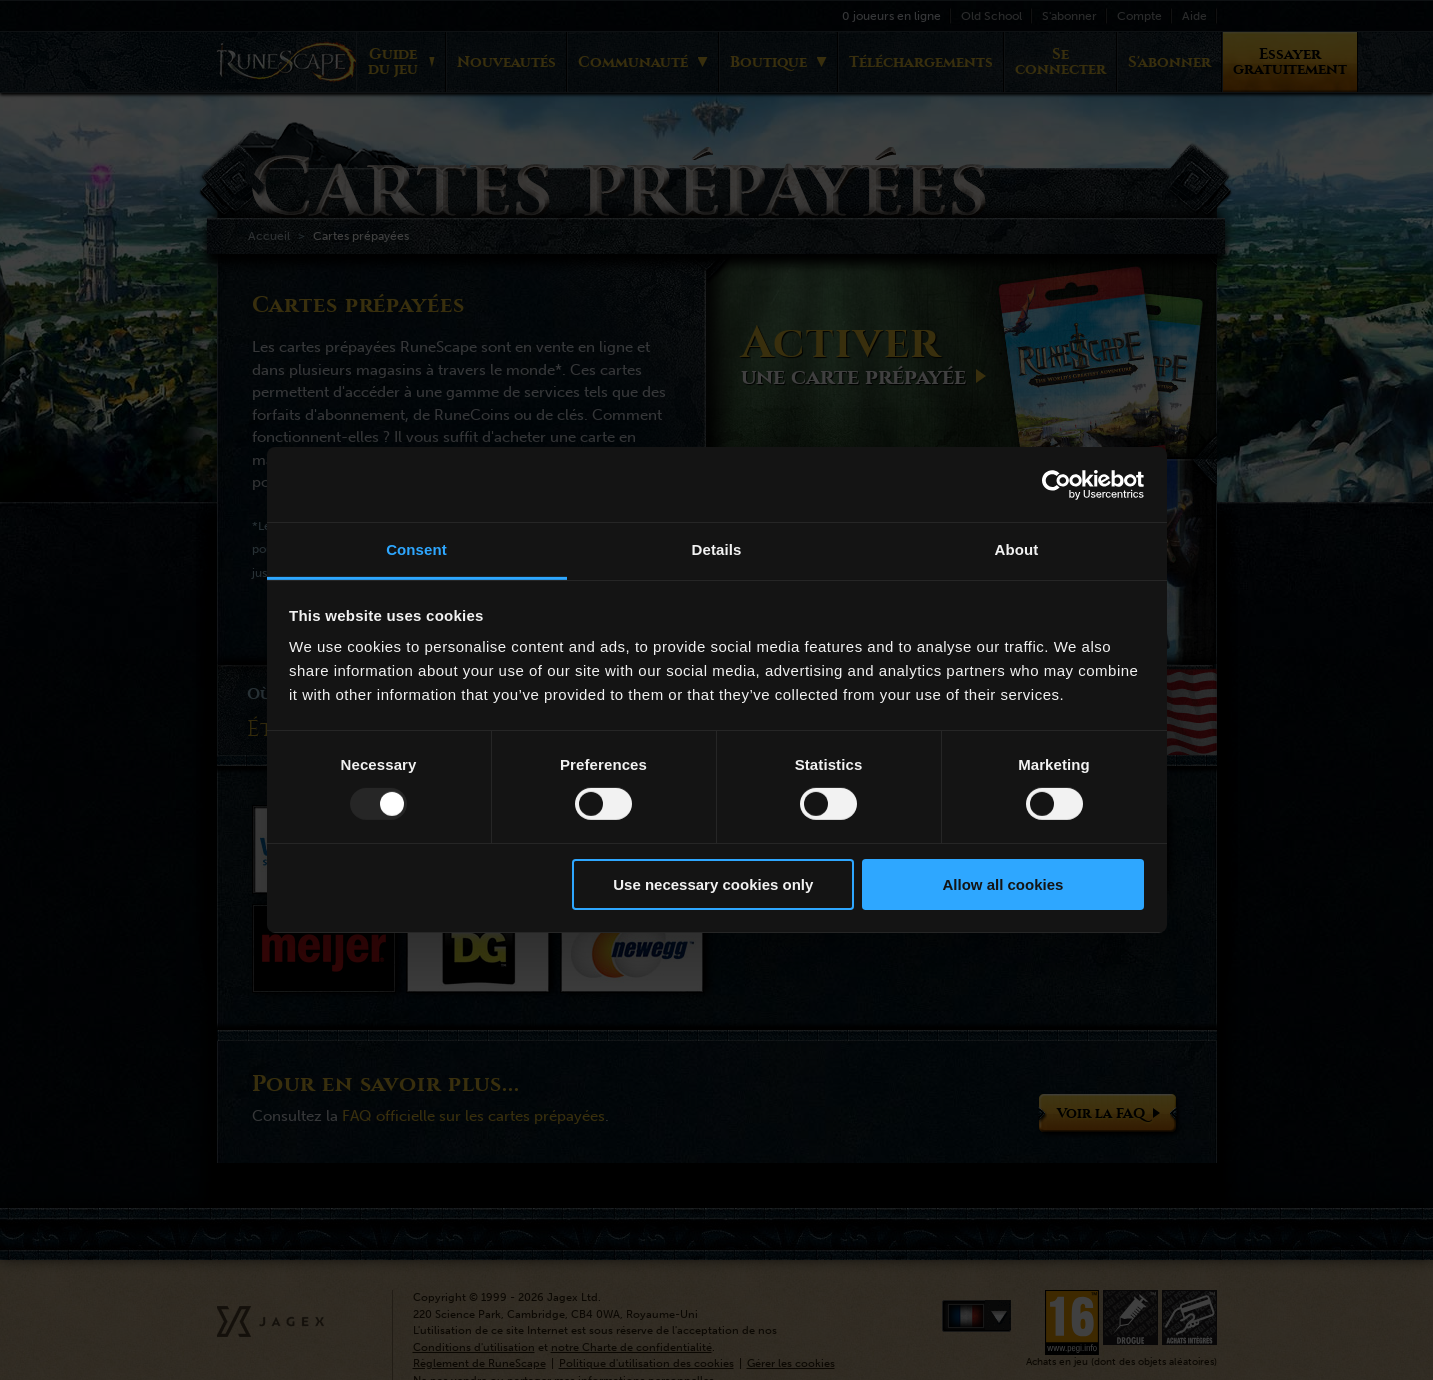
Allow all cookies (1002, 884)
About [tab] (1017, 549)
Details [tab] (717, 549)
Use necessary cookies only (713, 884)
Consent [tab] (416, 549)
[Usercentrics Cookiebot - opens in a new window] (1056, 484)
